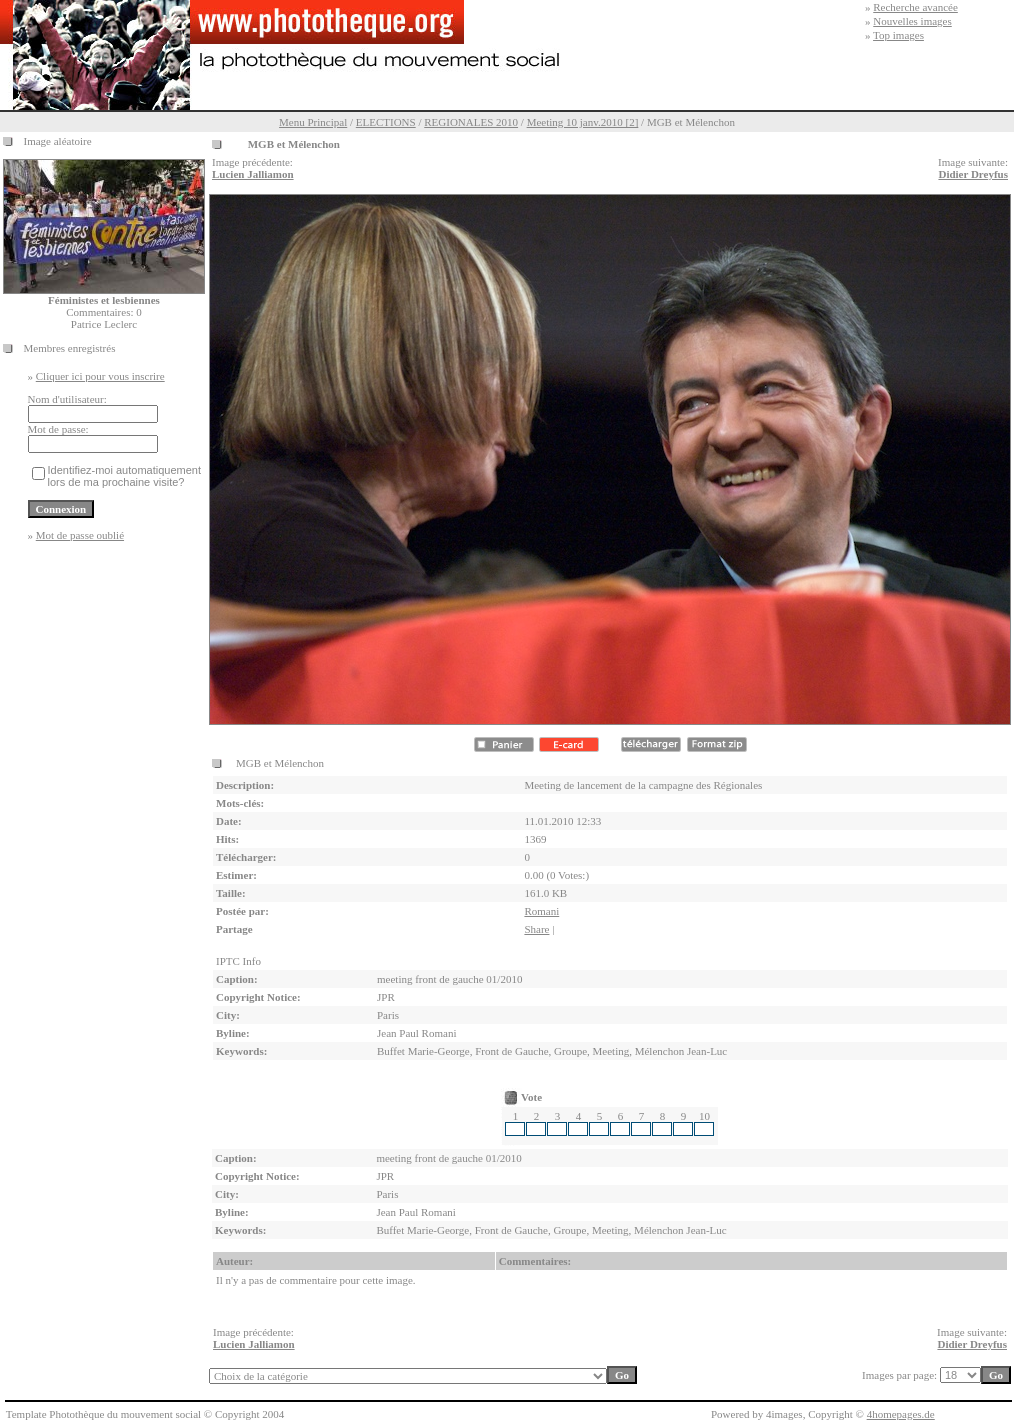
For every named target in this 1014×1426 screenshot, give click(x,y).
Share (536, 929)
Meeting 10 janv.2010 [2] (583, 122)
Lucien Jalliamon (253, 174)
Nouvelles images (912, 21)
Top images (898, 35)
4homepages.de (901, 1414)
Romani (541, 911)
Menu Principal (313, 122)
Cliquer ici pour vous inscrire (100, 376)
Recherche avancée (915, 7)
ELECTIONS (386, 122)
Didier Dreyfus (973, 174)
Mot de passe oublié (80, 535)
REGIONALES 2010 (471, 122)
